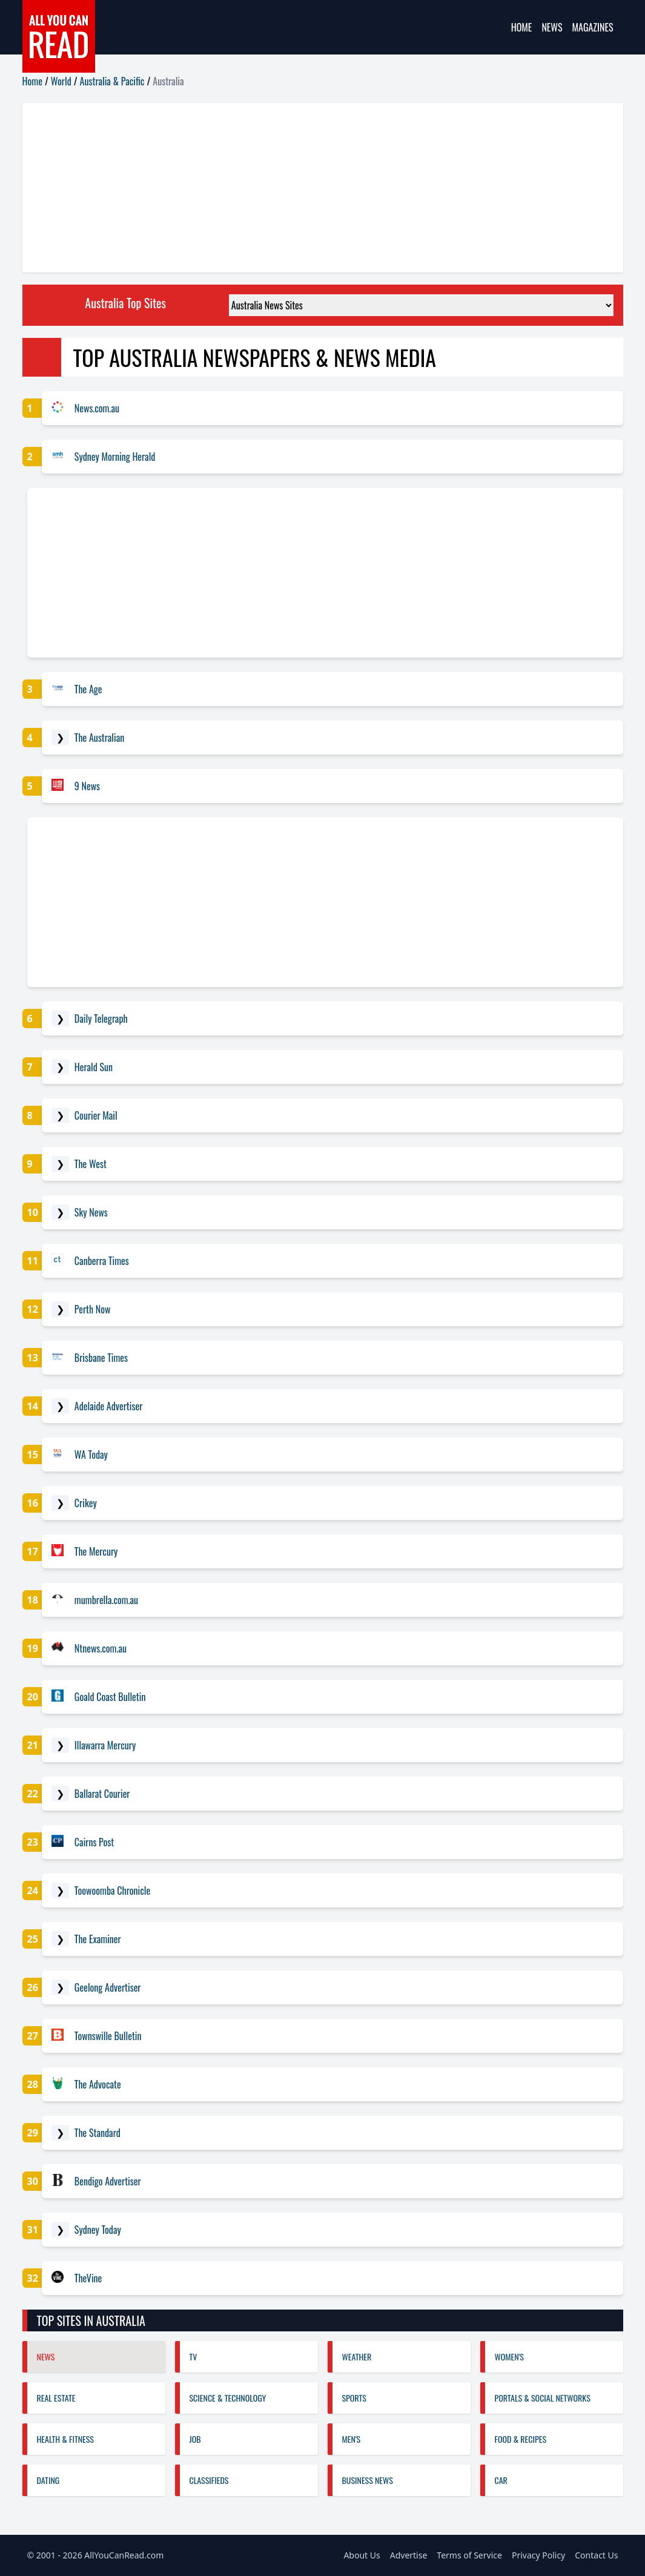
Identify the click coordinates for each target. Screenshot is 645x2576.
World (61, 81)
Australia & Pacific (112, 81)
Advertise (409, 2555)
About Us (361, 2555)
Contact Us (596, 2555)
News (551, 27)
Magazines (593, 27)
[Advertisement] (322, 187)
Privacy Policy (538, 2555)
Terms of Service (469, 2555)
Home (521, 27)
